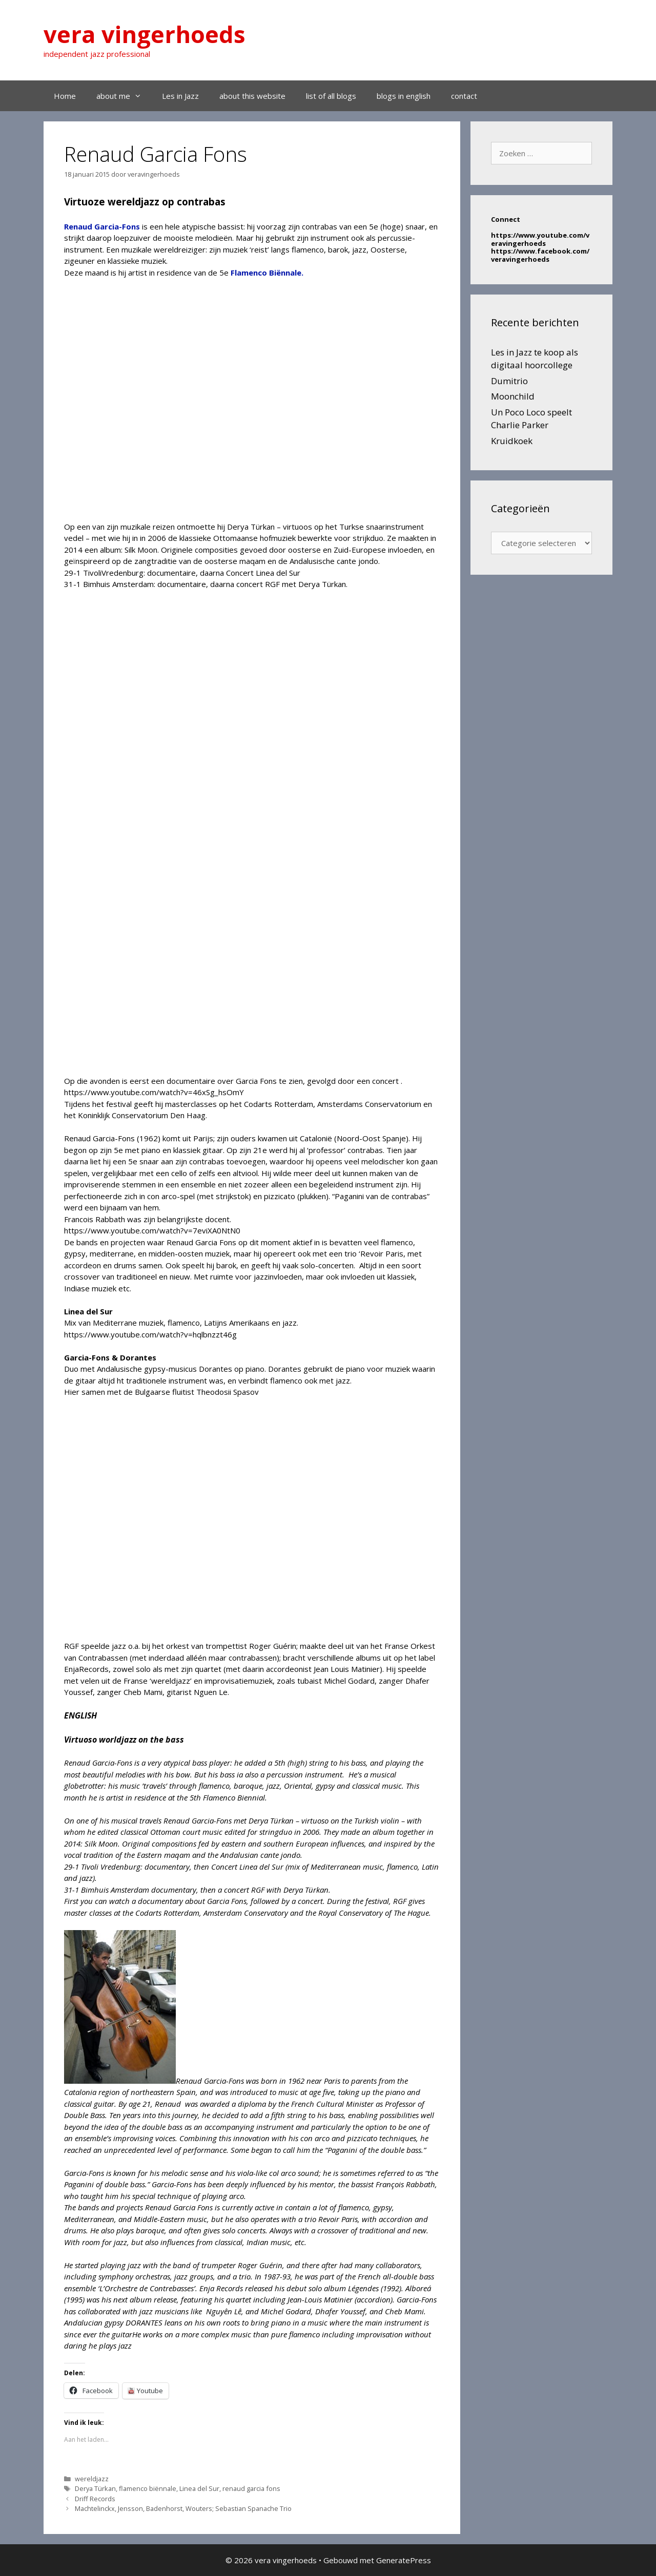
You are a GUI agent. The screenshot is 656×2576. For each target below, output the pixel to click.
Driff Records (95, 2498)
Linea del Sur (199, 2488)
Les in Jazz (180, 96)
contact (464, 96)
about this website (252, 96)
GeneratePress (403, 2560)
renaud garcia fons (251, 2488)
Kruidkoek (511, 441)
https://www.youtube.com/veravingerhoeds (540, 239)
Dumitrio (509, 381)
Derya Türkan (95, 2488)
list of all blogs (331, 96)
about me (124, 95)
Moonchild (513, 396)
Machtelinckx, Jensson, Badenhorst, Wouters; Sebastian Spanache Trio (183, 2508)
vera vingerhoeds (144, 34)
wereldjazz (92, 2478)
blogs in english (403, 96)
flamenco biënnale (147, 2488)
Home (65, 96)
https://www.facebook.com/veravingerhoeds (540, 255)
